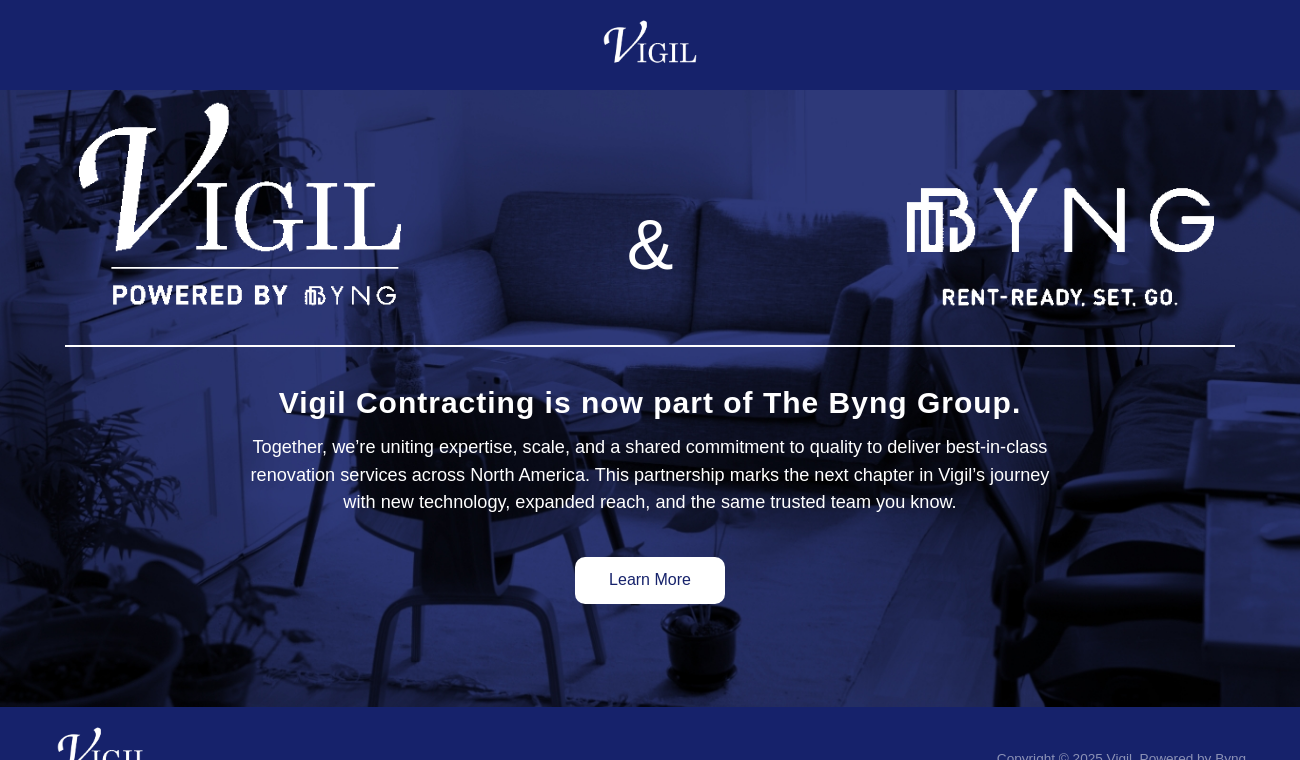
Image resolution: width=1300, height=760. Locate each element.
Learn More (650, 579)
